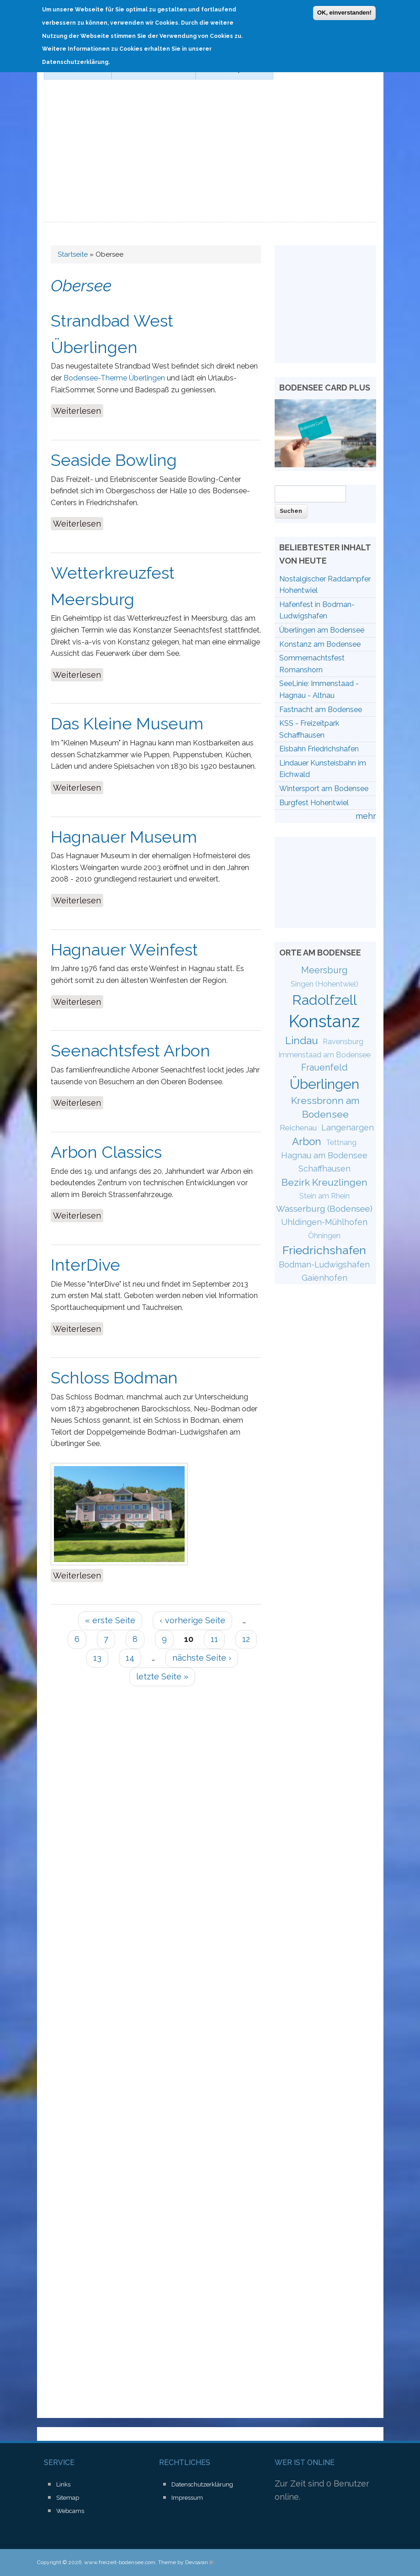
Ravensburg (343, 1041)
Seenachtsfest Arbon (130, 1050)
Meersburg (324, 970)
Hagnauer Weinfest (124, 949)
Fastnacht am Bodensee (320, 709)
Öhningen (324, 1235)
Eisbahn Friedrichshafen (319, 748)
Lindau (301, 1040)
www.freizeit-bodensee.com (119, 2562)
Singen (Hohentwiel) (324, 984)
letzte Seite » (162, 1676)
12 (246, 1639)
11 (214, 1639)
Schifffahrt (74, 68)
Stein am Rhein (324, 1196)
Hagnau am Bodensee (324, 1155)
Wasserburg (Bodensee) (324, 1209)
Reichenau (298, 1127)
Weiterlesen (78, 410)
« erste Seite (110, 1620)
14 (130, 1658)
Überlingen (324, 1084)
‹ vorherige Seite (192, 1620)
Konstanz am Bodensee (320, 644)
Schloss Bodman (114, 1377)
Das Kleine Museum (127, 723)
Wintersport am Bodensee (323, 788)
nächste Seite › (201, 1658)
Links (63, 2484)
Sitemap (67, 2497)
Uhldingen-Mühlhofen (324, 1222)
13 (97, 1658)
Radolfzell (324, 1000)
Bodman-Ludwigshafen (324, 1264)
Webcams (70, 2510)
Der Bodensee (150, 68)
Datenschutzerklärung (202, 2484)
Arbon (306, 1141)
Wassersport (231, 68)
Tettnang (341, 1142)
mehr (366, 816)
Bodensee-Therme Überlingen (114, 378)
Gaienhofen (324, 1278)
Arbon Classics (106, 1151)
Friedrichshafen (324, 1250)
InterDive (85, 1264)
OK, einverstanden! (344, 8)
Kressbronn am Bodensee (325, 1107)
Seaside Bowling (114, 460)
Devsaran (199, 2562)
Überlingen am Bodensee (321, 630)
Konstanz (324, 1021)
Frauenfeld (324, 1067)
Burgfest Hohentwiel (314, 802)
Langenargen (347, 1127)
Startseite (73, 254)
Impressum (187, 2497)
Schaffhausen (324, 1168)
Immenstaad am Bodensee (324, 1054)
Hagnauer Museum (124, 836)
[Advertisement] (210, 154)
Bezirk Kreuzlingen (324, 1182)
